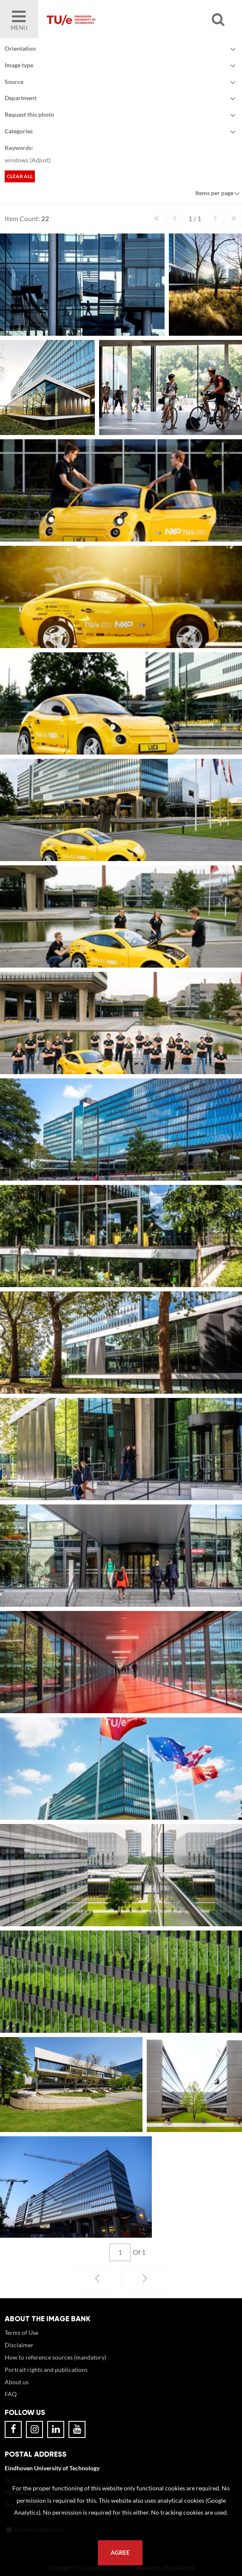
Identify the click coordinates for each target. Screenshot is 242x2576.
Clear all (20, 176)
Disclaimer (19, 2344)
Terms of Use (21, 2332)
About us (16, 2382)
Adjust (40, 160)
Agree (120, 2552)
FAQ (11, 2393)
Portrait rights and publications (46, 2369)
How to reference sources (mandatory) (55, 2357)
